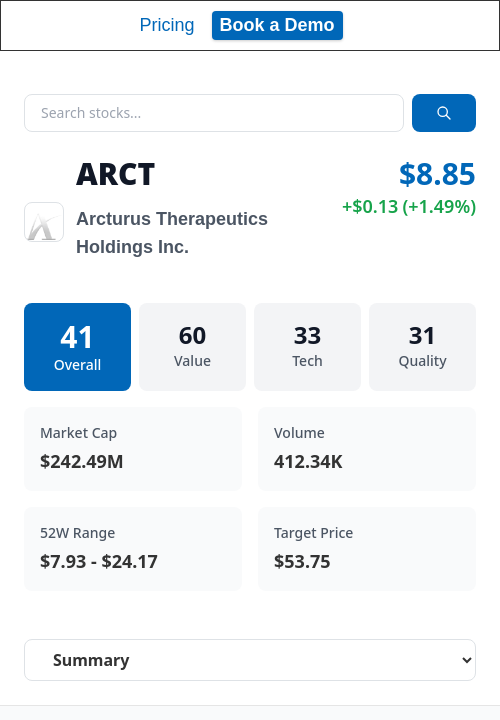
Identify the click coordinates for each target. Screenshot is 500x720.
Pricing (166, 25)
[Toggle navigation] (466, 25)
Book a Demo (277, 25)
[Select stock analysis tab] (250, 660)
